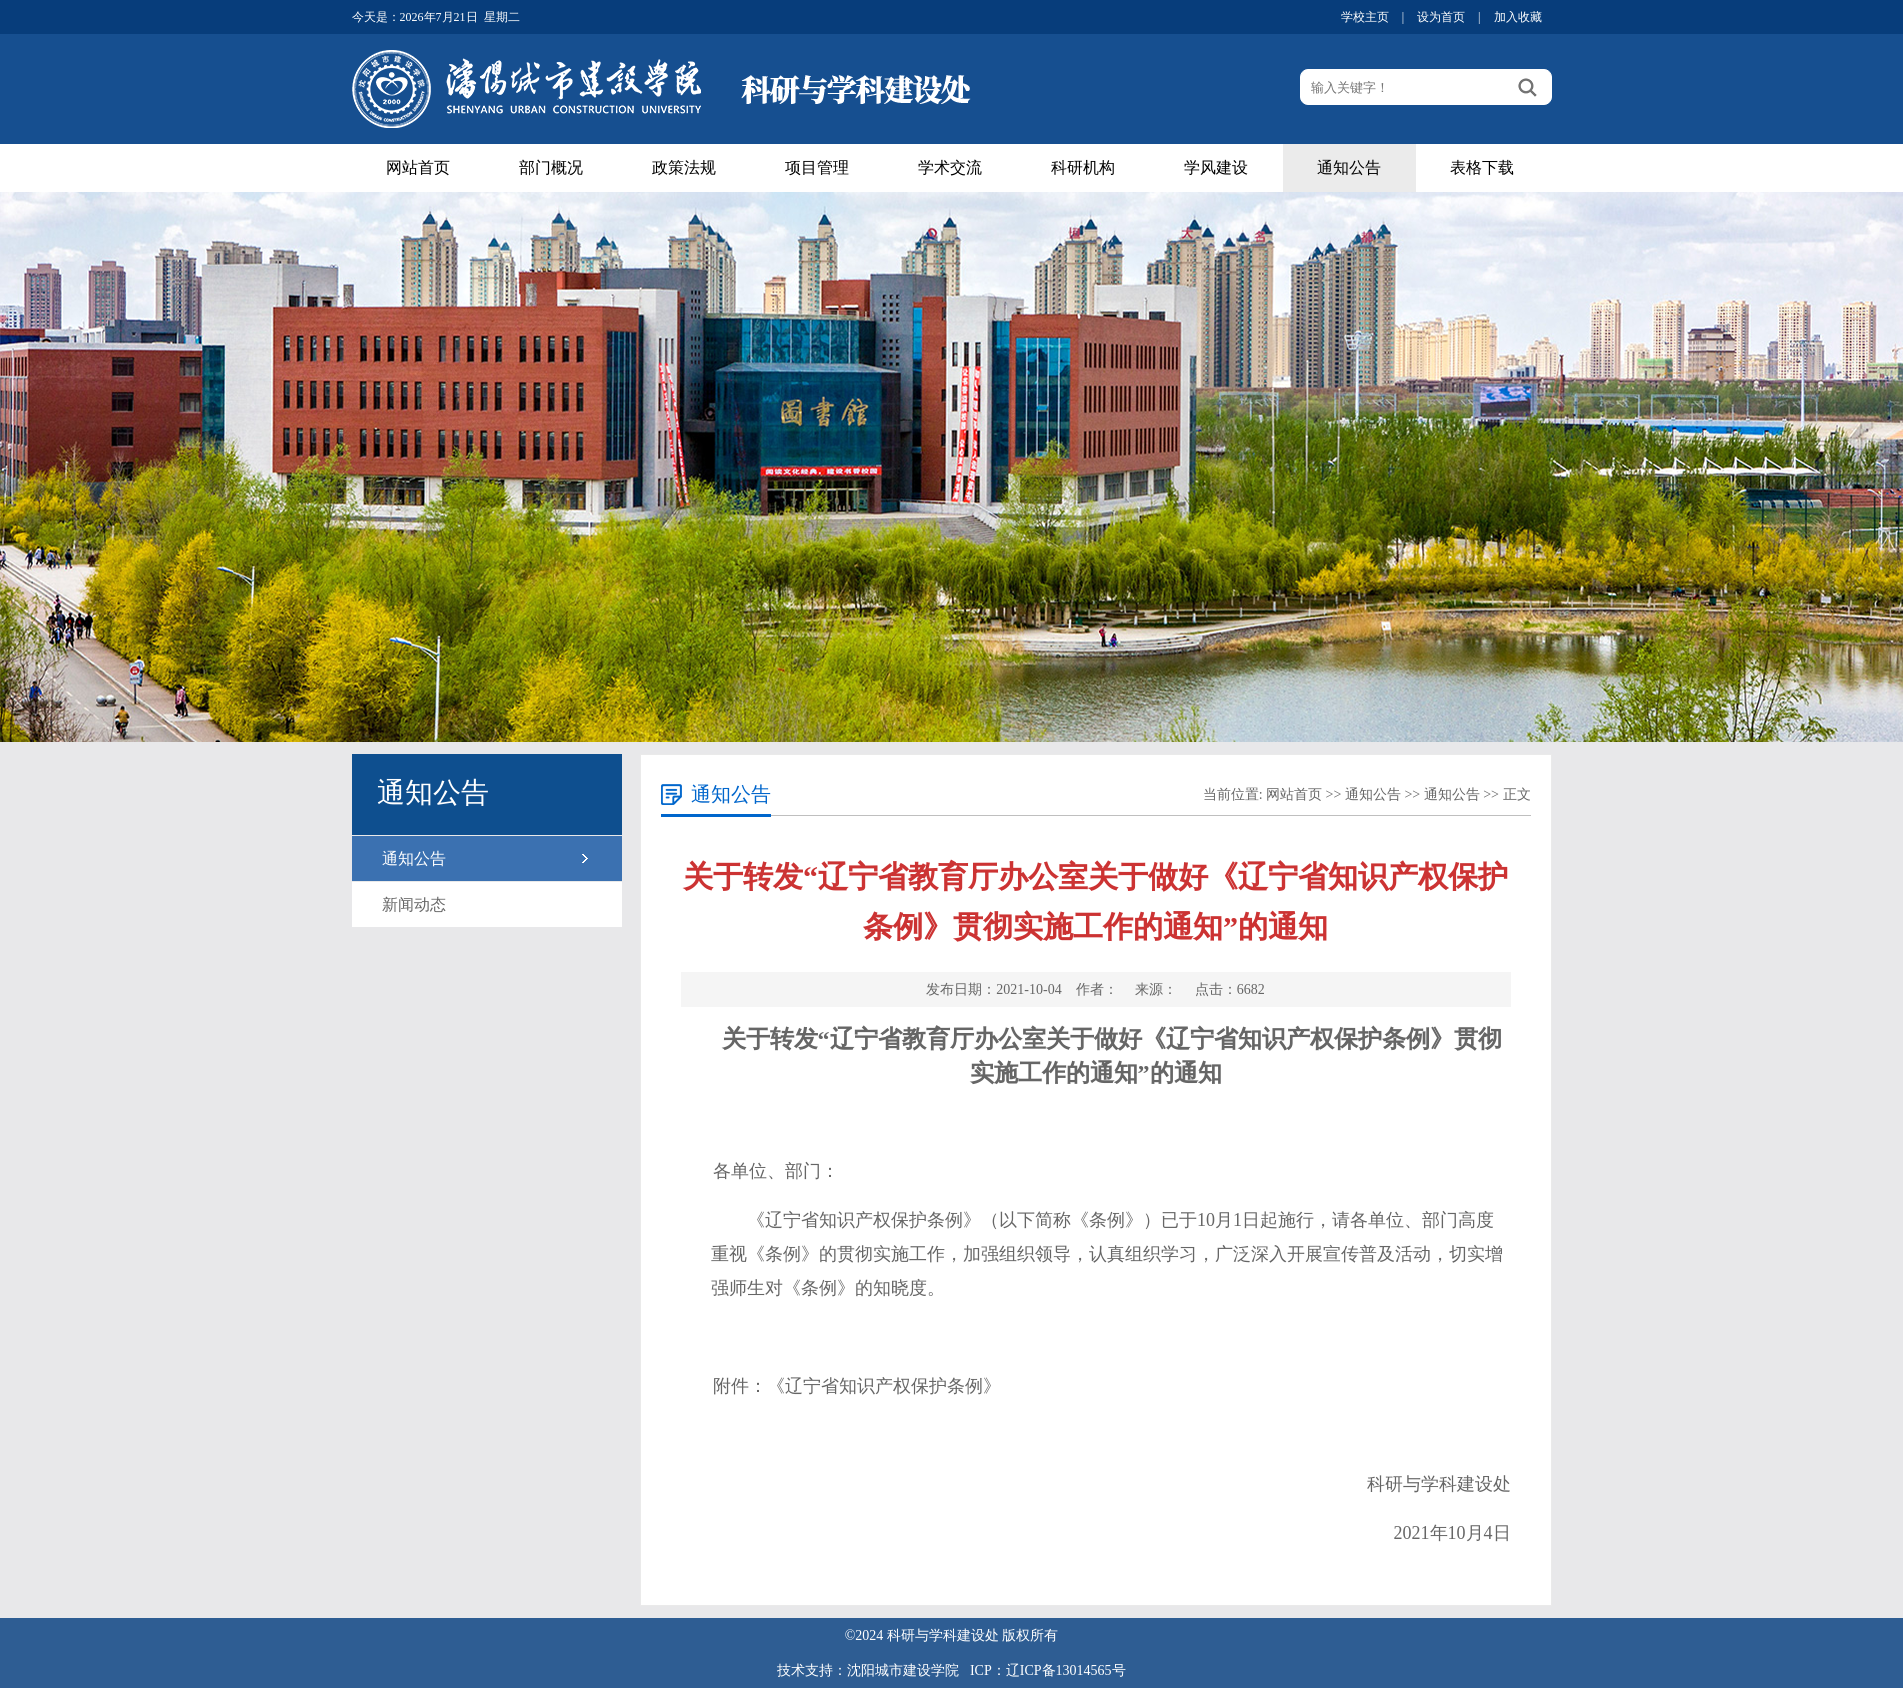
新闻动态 (414, 904)
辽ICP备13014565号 (1066, 1670)
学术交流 (950, 167)
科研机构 (1083, 167)
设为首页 (1441, 17)
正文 (1517, 794)
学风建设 (1216, 167)
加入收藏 (1518, 17)
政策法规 (684, 167)
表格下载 (1482, 167)
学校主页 (1365, 17)
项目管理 (817, 167)
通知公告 (1349, 167)
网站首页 (418, 167)
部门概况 (551, 167)
